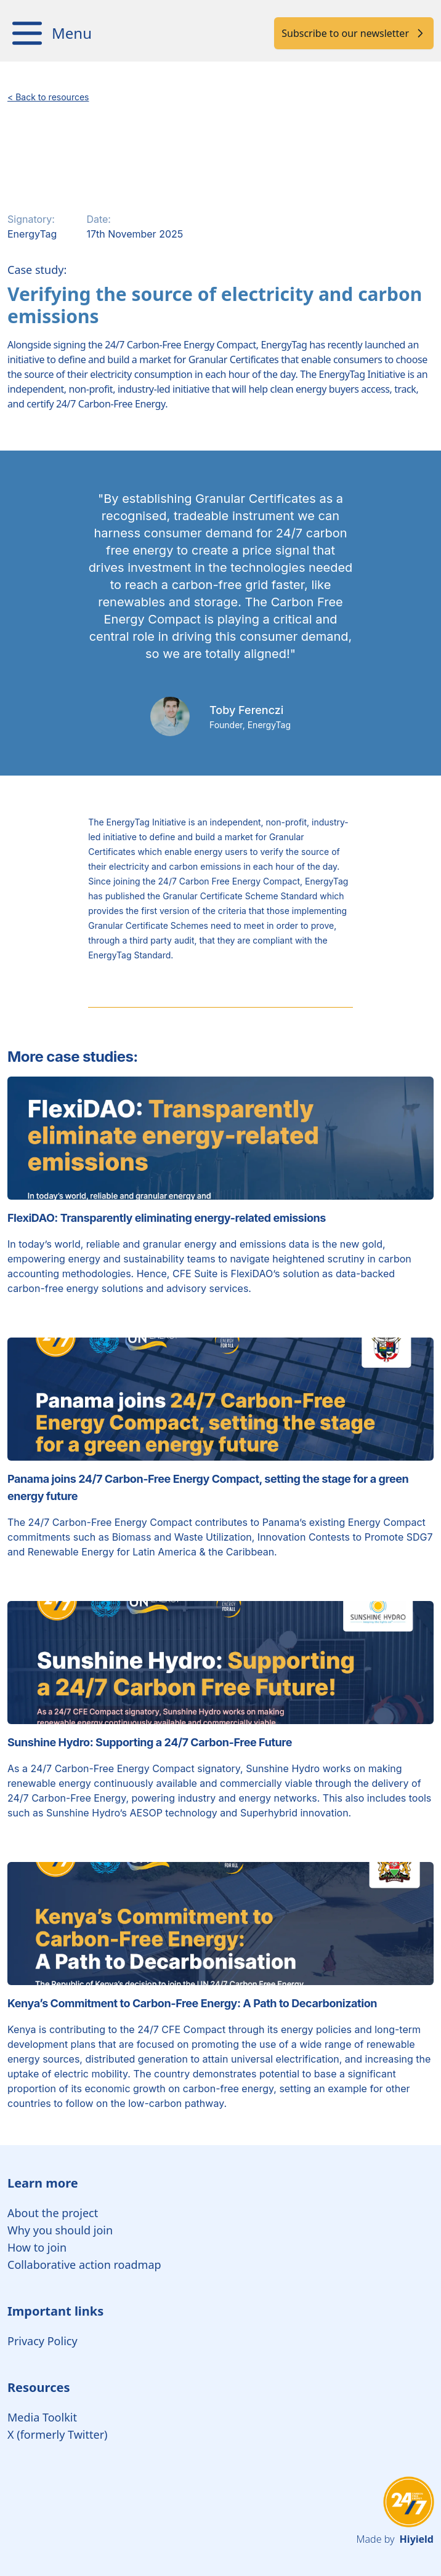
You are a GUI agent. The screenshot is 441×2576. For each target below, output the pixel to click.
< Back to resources (48, 97)
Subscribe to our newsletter (353, 33)
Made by (395, 2539)
